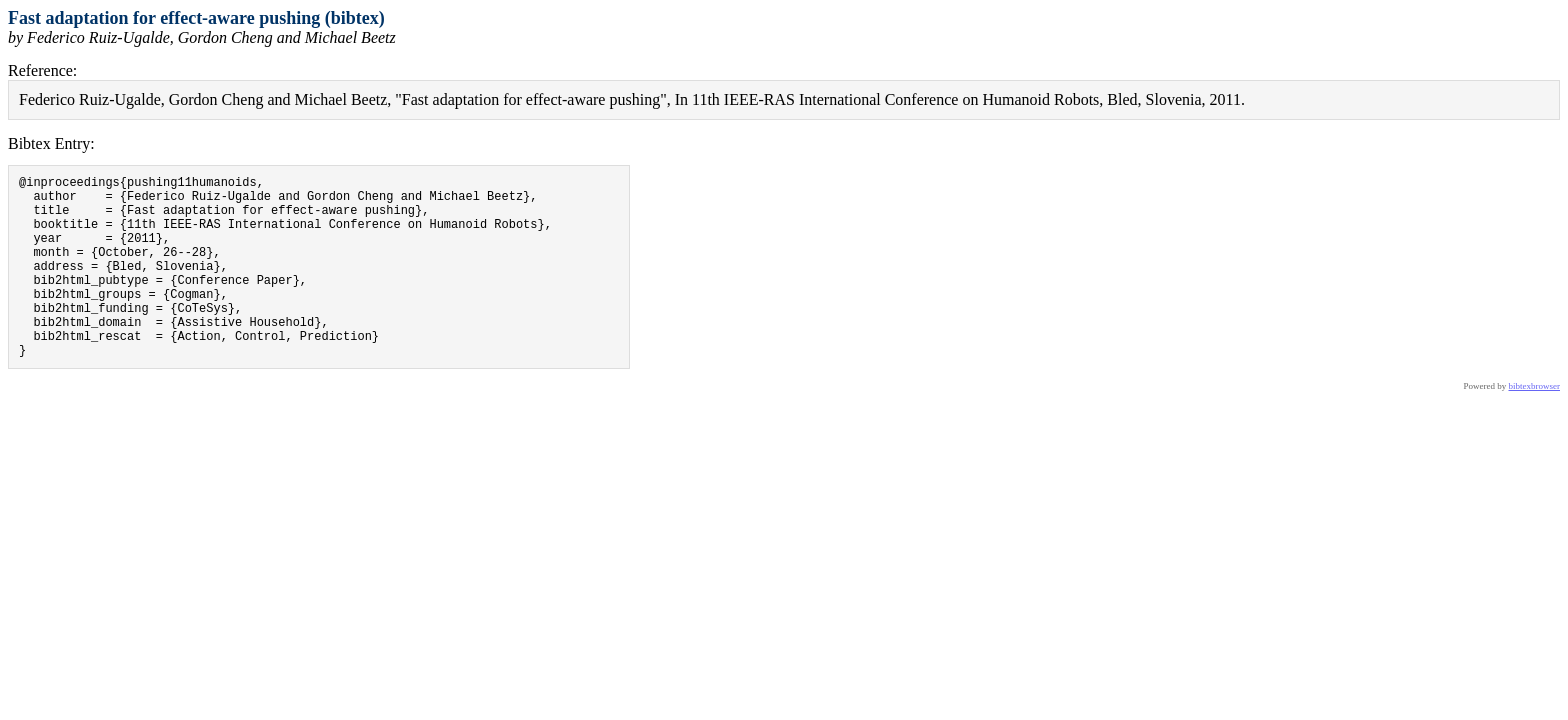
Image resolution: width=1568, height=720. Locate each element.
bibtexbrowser (1535, 425)
